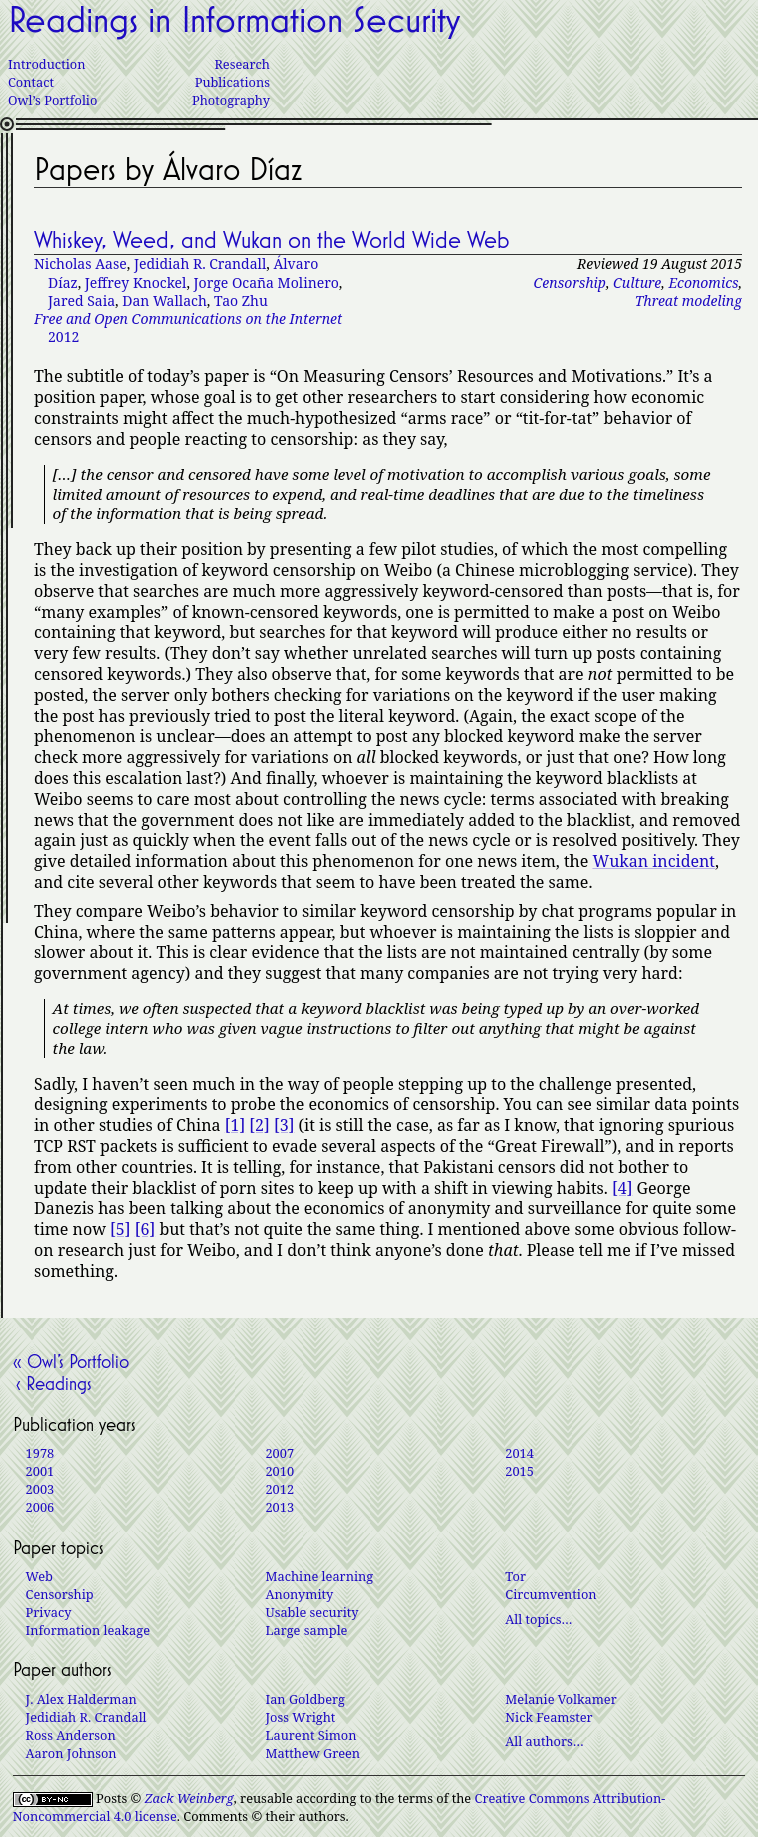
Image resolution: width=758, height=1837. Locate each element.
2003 (40, 1489)
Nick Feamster (548, 1717)
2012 (188, 327)
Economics (703, 282)
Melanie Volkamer (560, 1699)
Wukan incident (653, 861)
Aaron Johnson (71, 1753)
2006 (40, 1507)
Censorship (570, 282)
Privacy (49, 1612)
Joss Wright (300, 1717)
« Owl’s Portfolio (71, 1361)
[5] (120, 1229)
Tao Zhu (241, 300)
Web (39, 1576)
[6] (145, 1229)
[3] (284, 1125)
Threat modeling (688, 300)
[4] (622, 1188)
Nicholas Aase (80, 263)
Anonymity (299, 1594)
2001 (40, 1471)
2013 (279, 1507)
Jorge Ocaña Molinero (266, 282)
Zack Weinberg (189, 1798)
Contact (31, 82)
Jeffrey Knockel (136, 282)
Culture (637, 282)
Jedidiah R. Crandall (200, 263)
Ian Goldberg (304, 1699)
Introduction (46, 64)
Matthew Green (312, 1753)
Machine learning (319, 1576)
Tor (515, 1576)
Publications (232, 82)
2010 (279, 1471)
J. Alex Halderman (81, 1699)
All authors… (544, 1741)
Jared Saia (81, 300)
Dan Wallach (164, 300)
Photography (231, 100)
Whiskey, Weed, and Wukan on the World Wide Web (272, 240)
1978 (40, 1453)
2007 (279, 1453)
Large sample (306, 1630)
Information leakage (88, 1630)
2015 (519, 1471)
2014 (519, 1453)
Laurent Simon (310, 1735)
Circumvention (550, 1594)
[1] (235, 1125)
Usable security (311, 1612)
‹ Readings (52, 1383)
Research (242, 64)
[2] (259, 1125)
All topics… (538, 1619)
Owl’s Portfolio (52, 100)
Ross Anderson (71, 1735)
